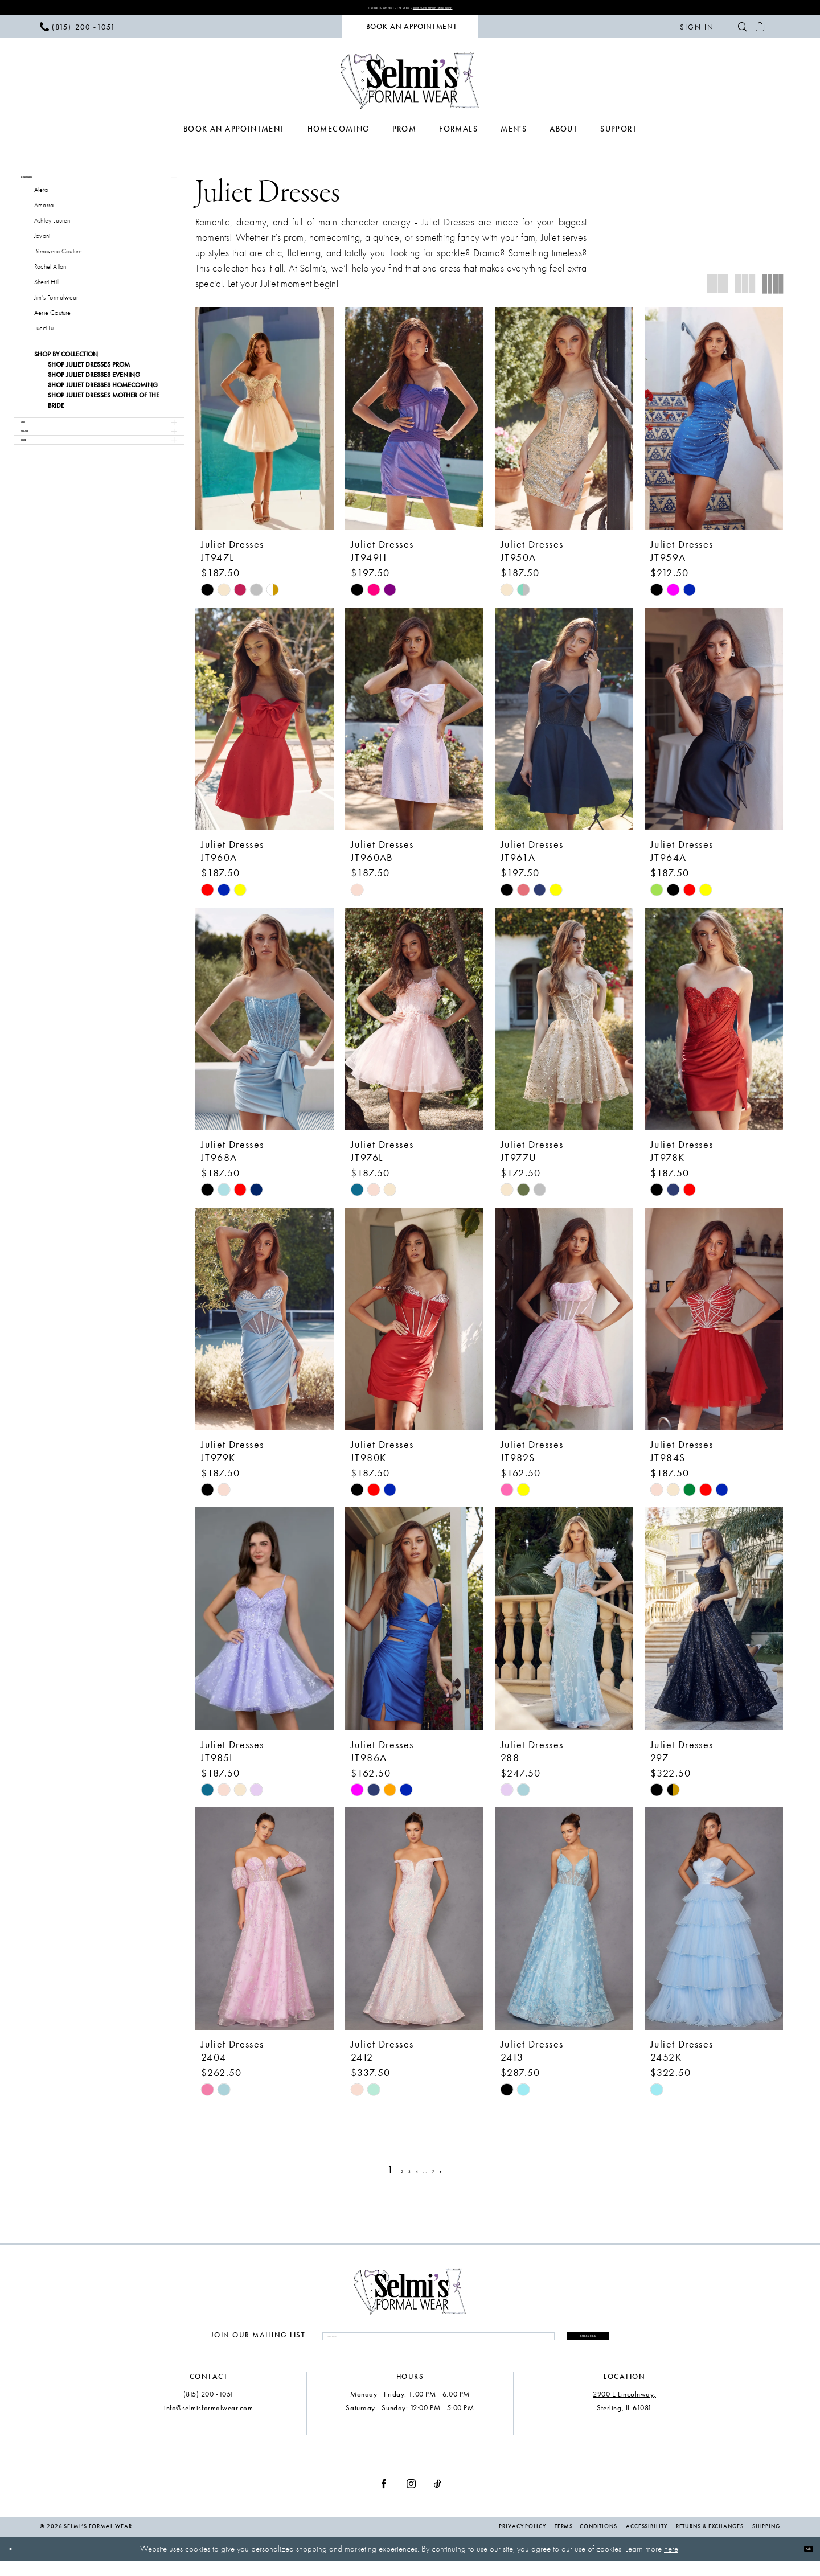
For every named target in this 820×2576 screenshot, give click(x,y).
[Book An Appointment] (410, 32)
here (671, 2564)
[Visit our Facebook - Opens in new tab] (384, 2498)
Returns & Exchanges (710, 2541)
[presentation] (264, 424)
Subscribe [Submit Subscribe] (552, 2345)
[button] (696, 31)
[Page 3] (400, 2175)
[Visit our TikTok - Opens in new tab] (437, 2498)
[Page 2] (384, 2175)
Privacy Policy (522, 2541)
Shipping (766, 2541)
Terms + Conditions (586, 2541)
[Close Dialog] (17, 2564)
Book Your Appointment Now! (475, 10)
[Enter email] (402, 2346)
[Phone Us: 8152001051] (78, 31)
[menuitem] (78, 31)
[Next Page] (467, 2175)
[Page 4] (416, 2175)
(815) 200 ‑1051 (208, 2409)
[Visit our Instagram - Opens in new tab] (411, 2498)
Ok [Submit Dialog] (801, 2563)
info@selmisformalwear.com (208, 2423)
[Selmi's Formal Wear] (410, 86)
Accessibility (646, 2541)
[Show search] (742, 31)
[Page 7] (450, 2175)
